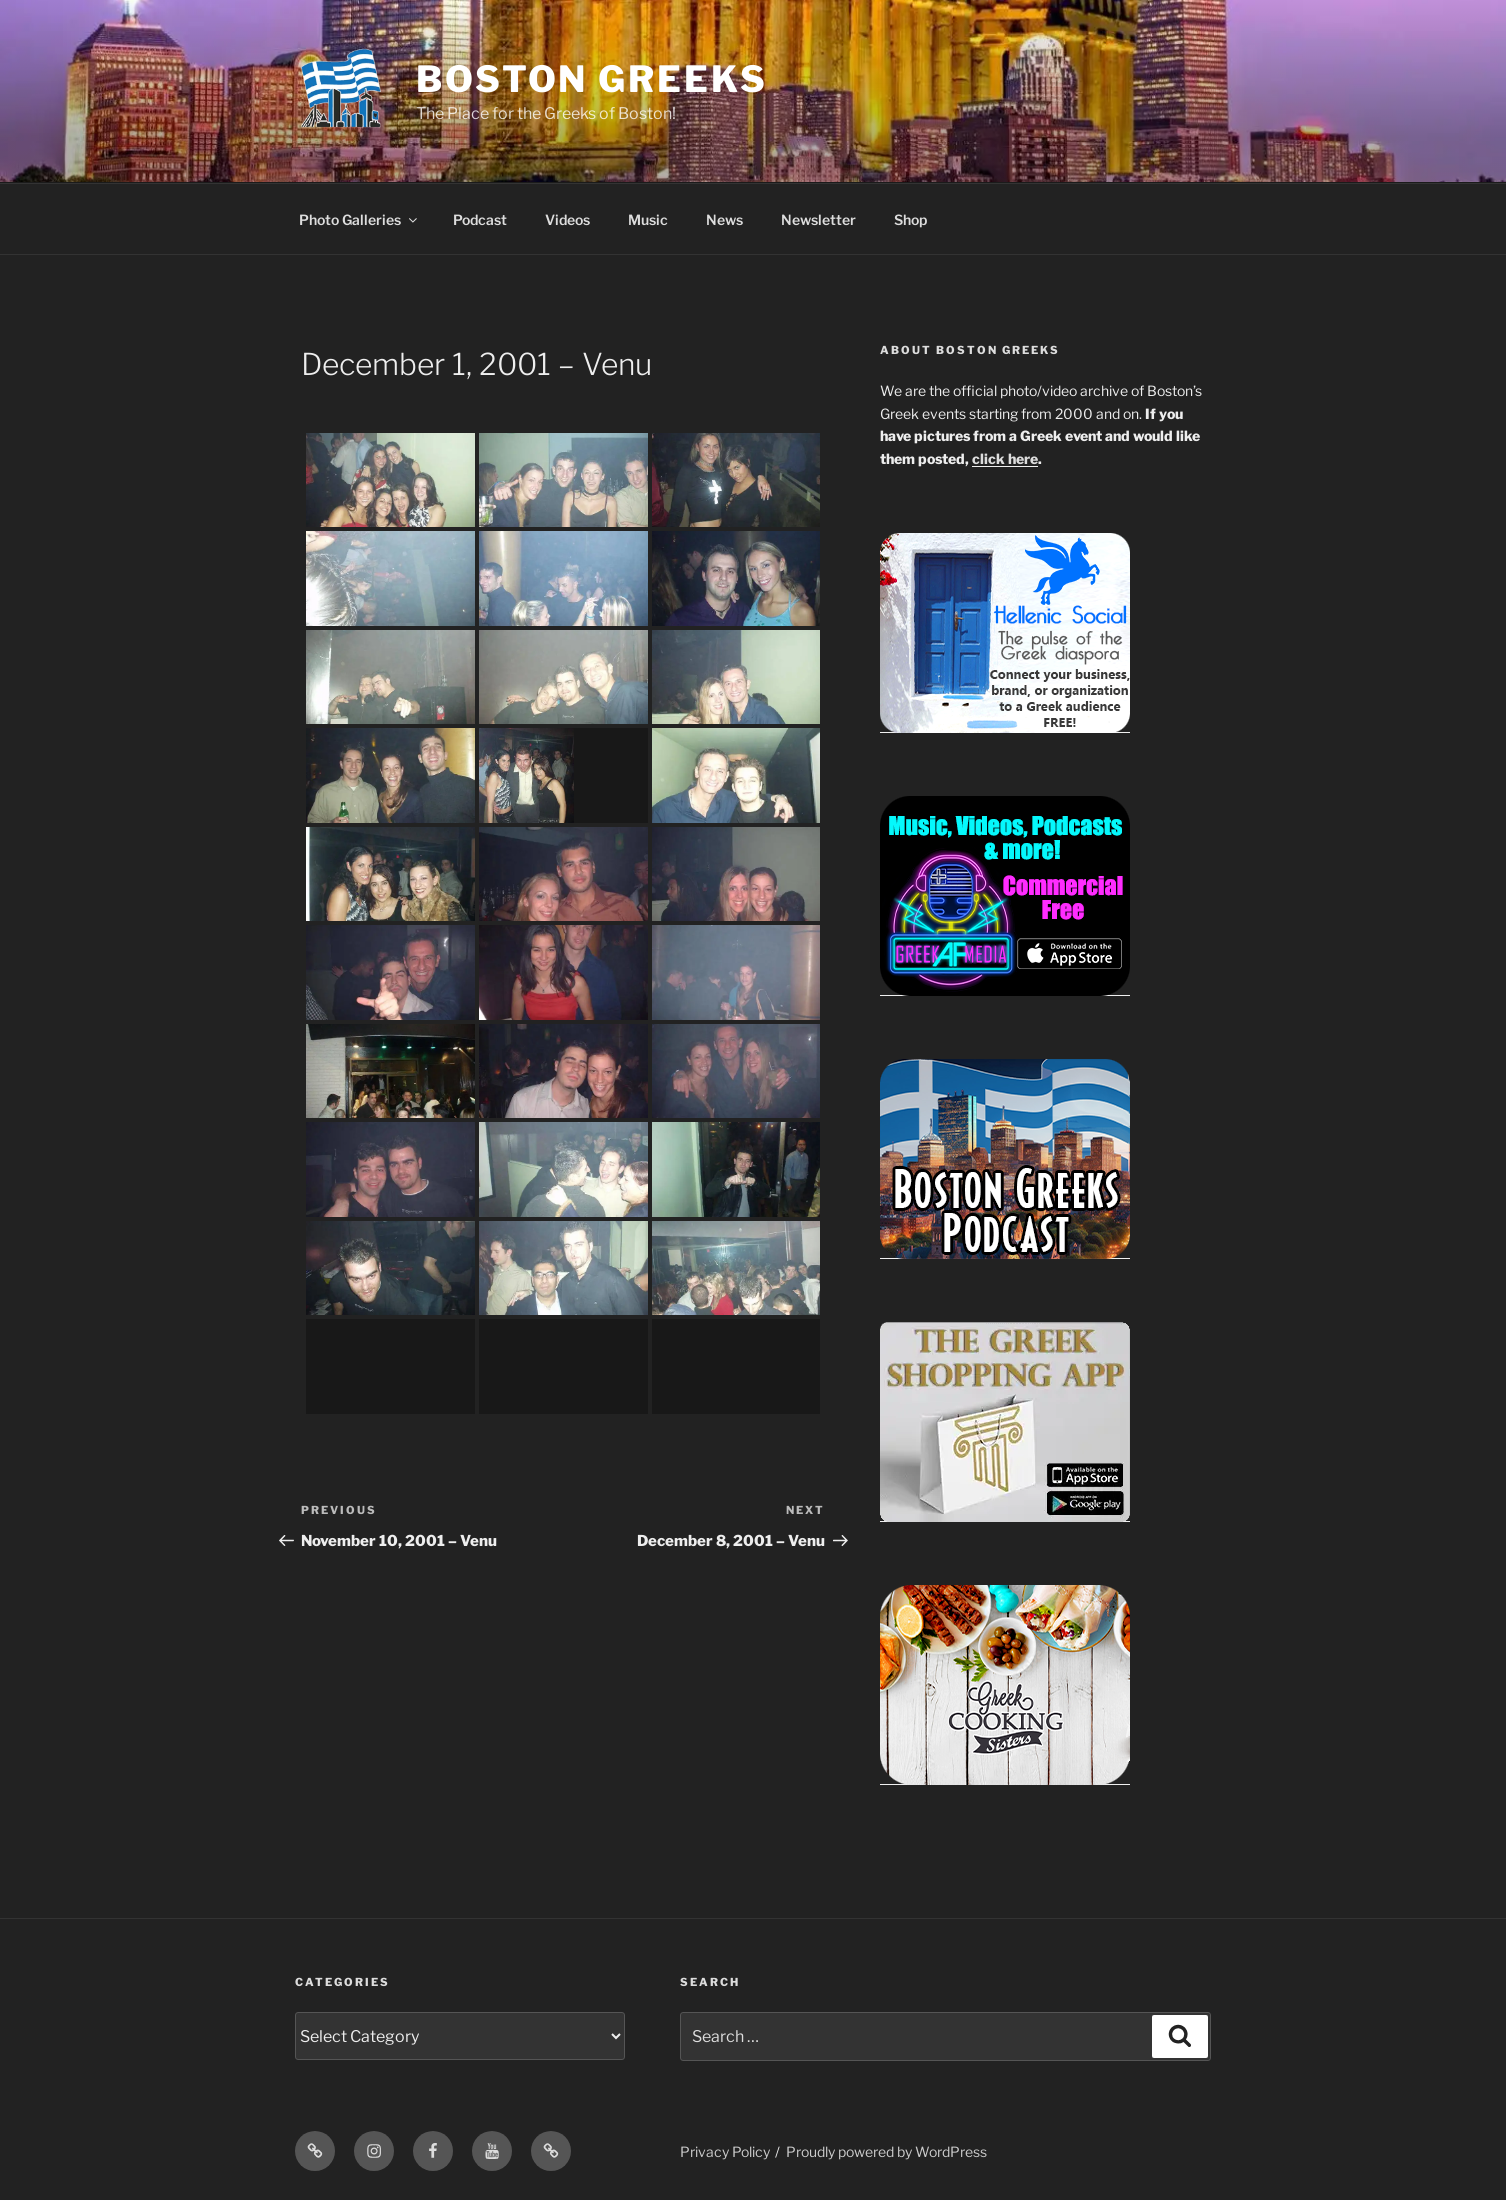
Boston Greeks (591, 79)
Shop (910, 219)
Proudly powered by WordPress (886, 2151)
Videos (567, 219)
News (724, 219)
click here (1005, 458)
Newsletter (818, 219)
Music (648, 219)
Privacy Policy (725, 2151)
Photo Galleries (359, 219)
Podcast (480, 219)
